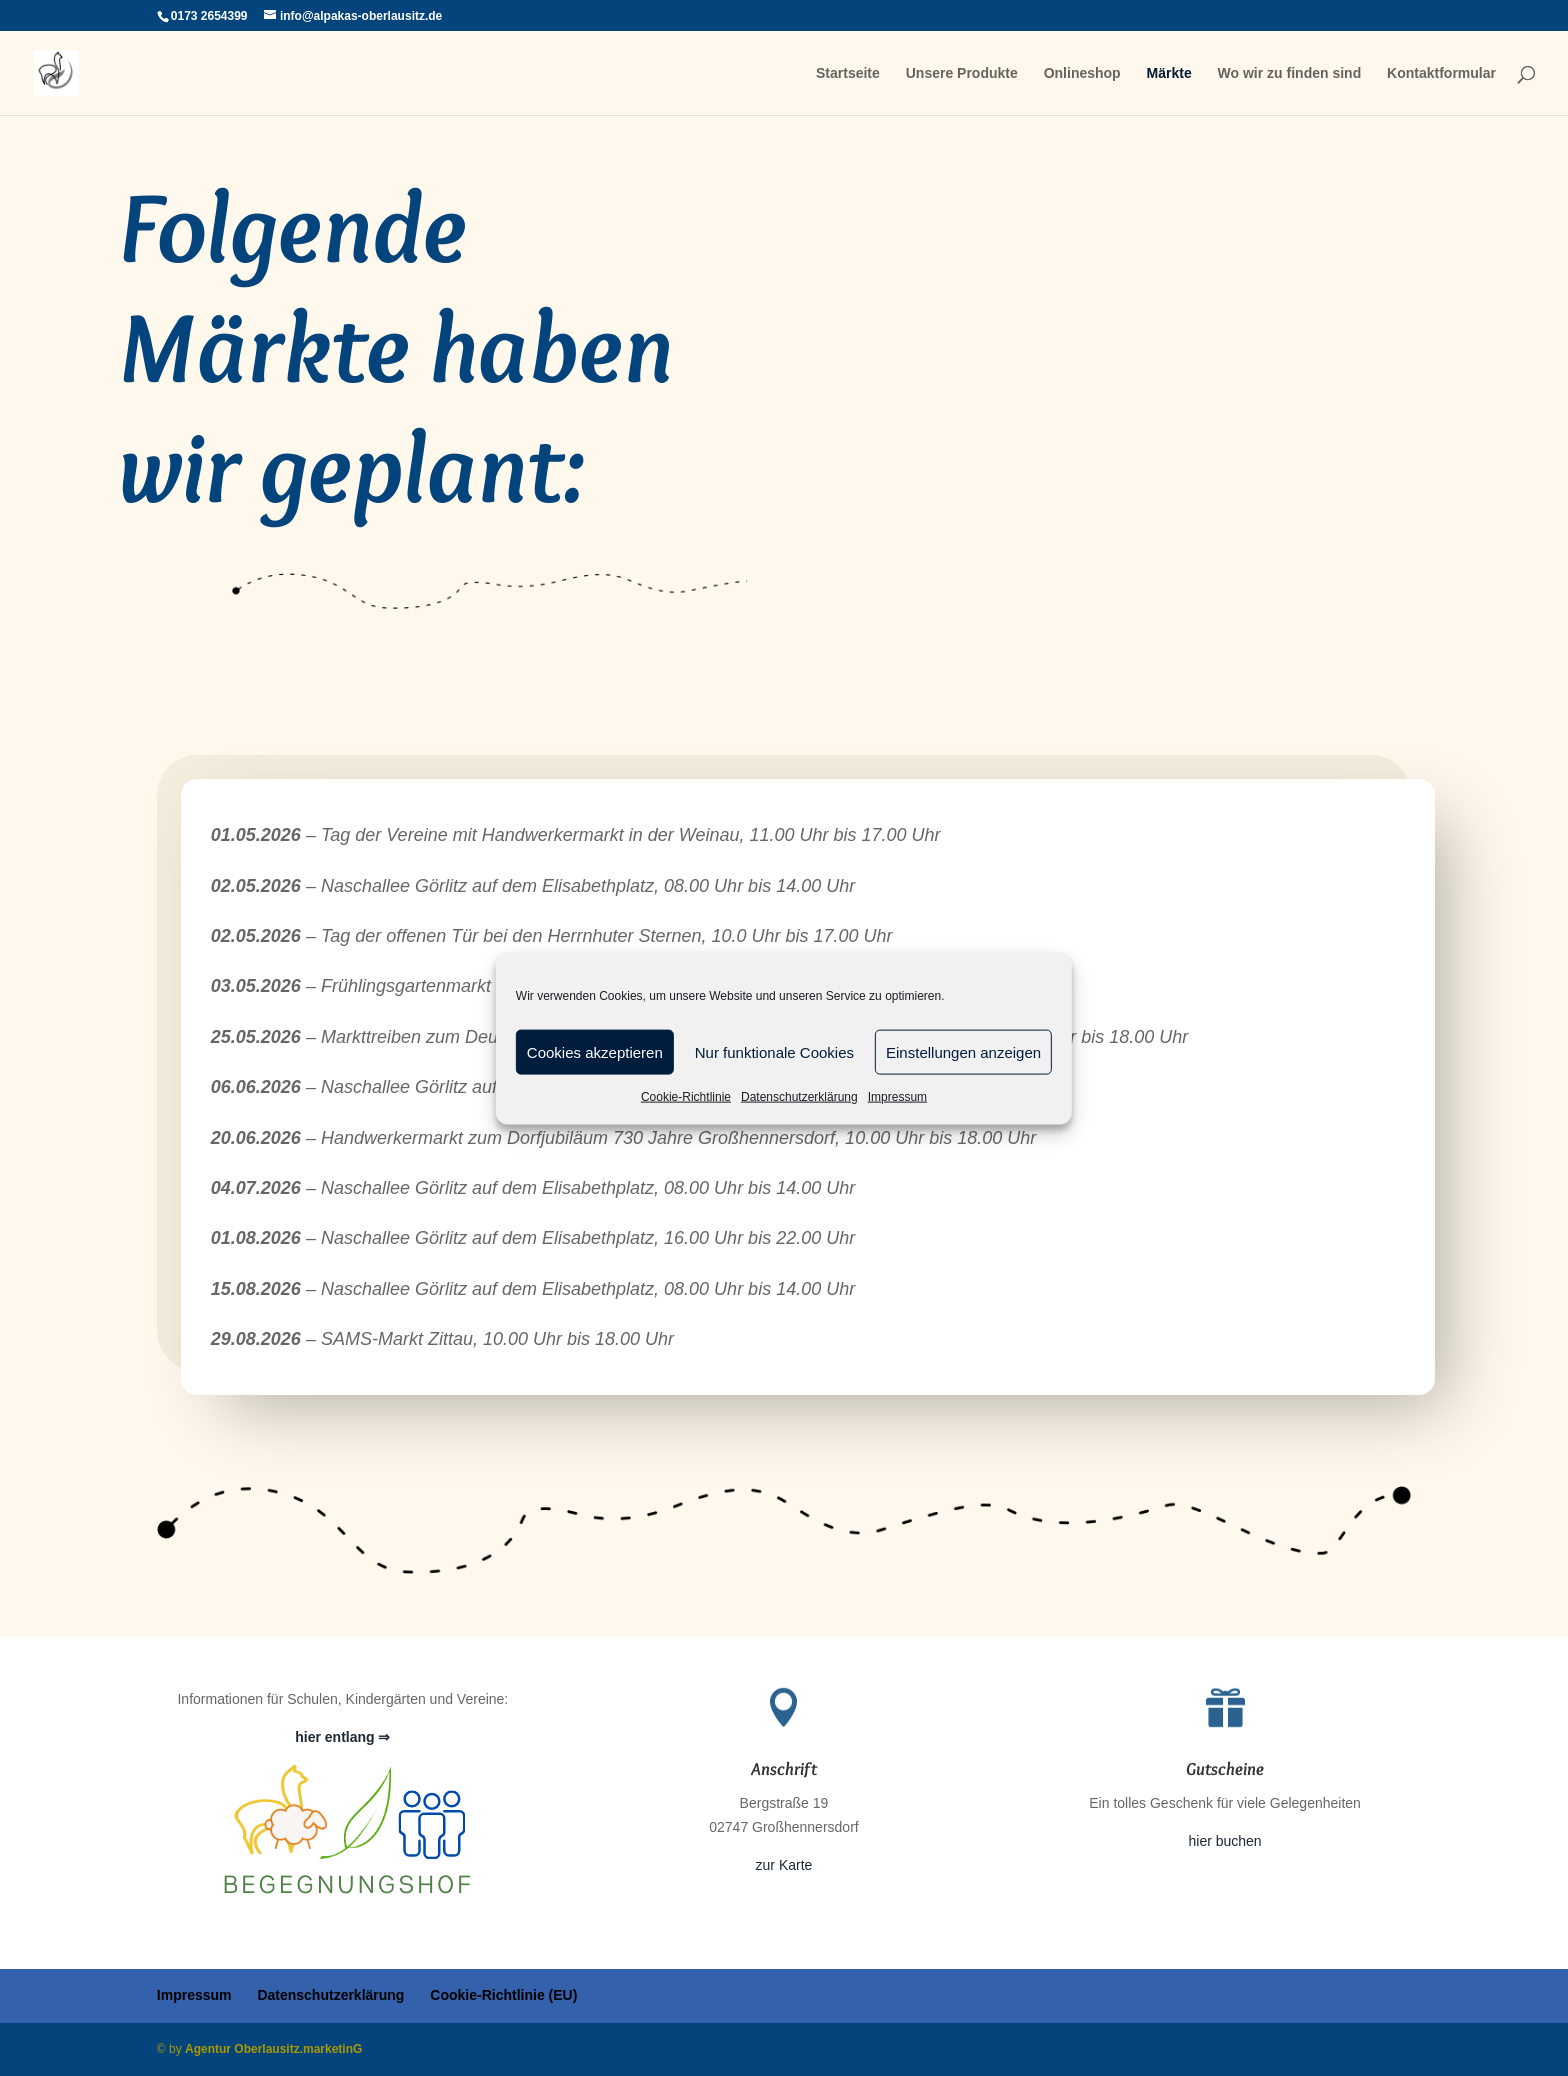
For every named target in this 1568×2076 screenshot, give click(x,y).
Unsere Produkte (962, 73)
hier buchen (1224, 1841)
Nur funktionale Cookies (774, 1051)
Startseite (848, 73)
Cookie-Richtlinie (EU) (503, 1995)
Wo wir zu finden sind (1290, 73)
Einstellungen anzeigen (963, 1051)
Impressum (897, 1097)
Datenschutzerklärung (799, 1097)
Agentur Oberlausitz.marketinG (273, 2049)
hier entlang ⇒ (342, 1737)
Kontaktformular (1441, 73)
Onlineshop (1082, 73)
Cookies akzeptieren (595, 1051)
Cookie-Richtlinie (686, 1097)
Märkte (1169, 73)
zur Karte (784, 1865)
